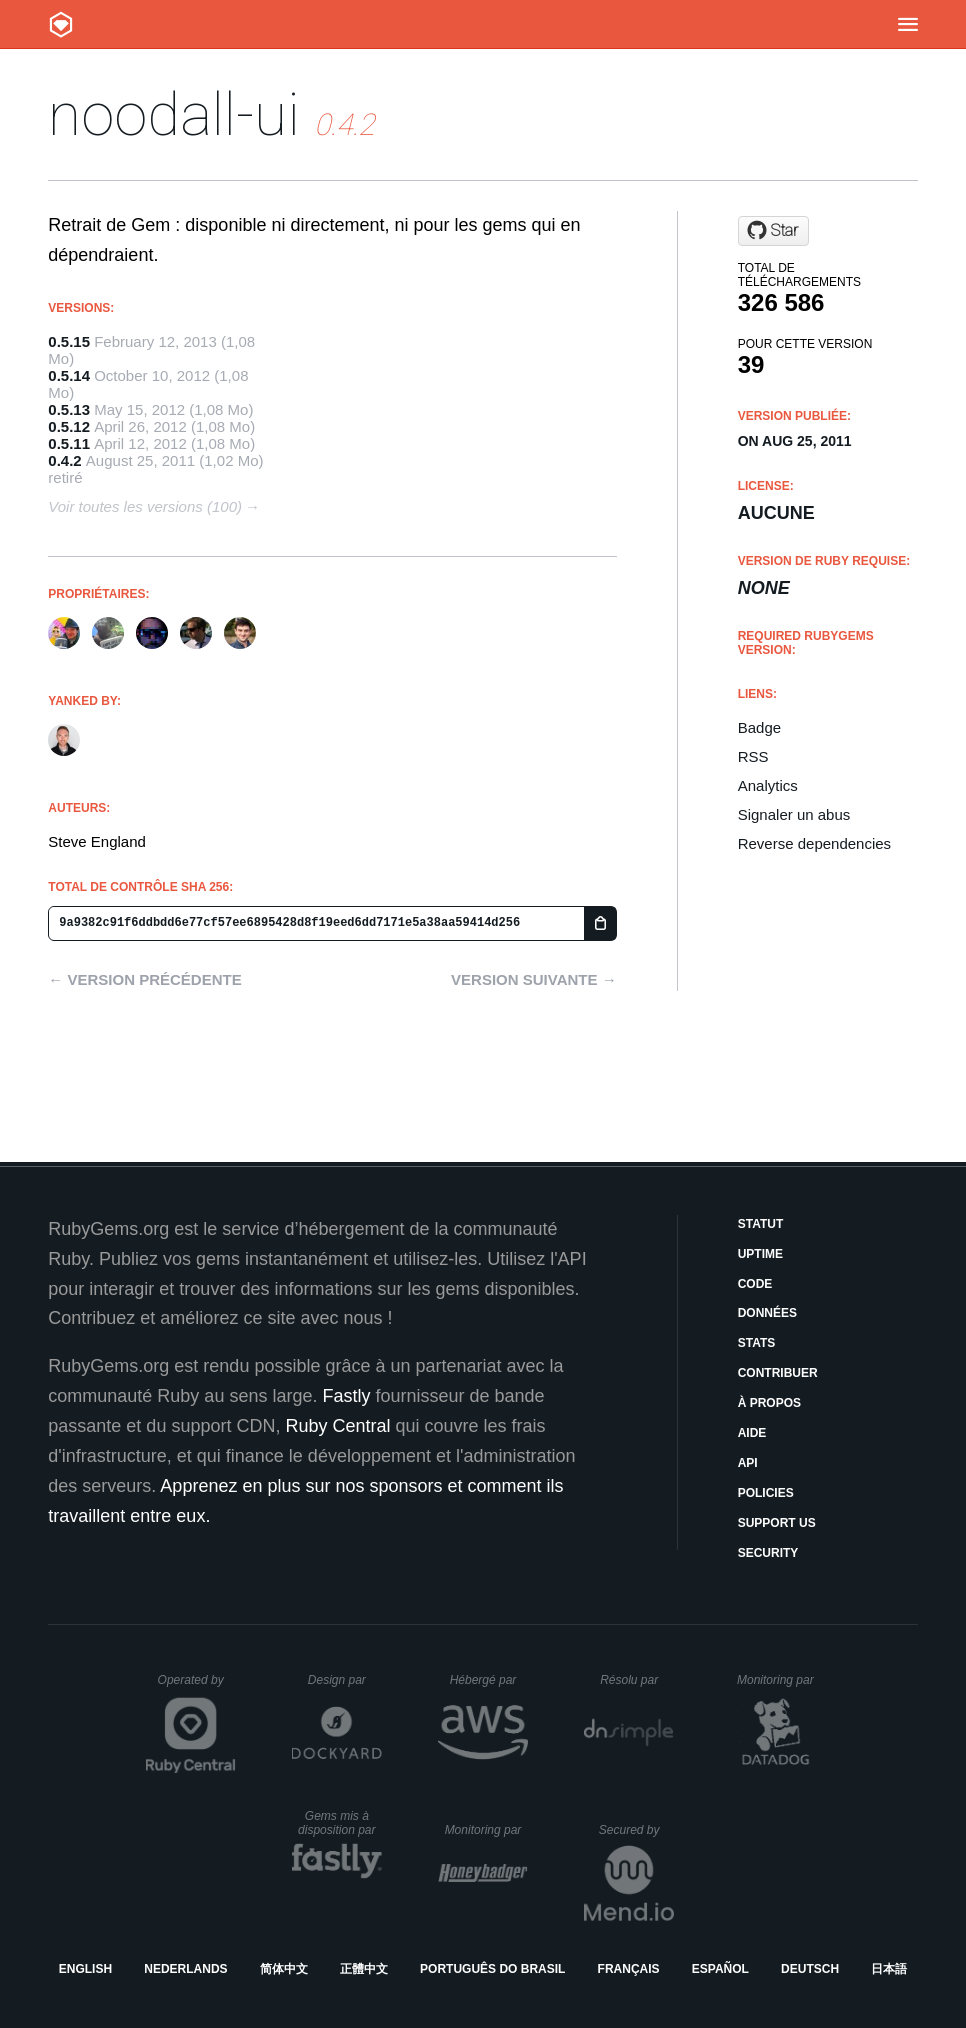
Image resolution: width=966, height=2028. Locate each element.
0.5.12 (69, 426)
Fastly (346, 1396)
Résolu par (637, 1680)
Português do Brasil (492, 1969)
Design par (345, 1680)
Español (720, 1969)
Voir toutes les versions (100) (145, 506)
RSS (753, 756)
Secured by (636, 1830)
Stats (757, 1343)
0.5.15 (69, 341)
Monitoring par (778, 1680)
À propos (769, 1403)
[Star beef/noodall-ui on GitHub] (773, 231)
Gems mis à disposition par (340, 1823)
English (85, 1969)
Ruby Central (337, 1426)
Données (767, 1313)
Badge (759, 727)
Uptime (760, 1254)
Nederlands (185, 1969)
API (748, 1463)
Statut (761, 1224)
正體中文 (364, 1969)
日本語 (889, 1969)
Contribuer (778, 1373)
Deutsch (810, 1969)
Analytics (768, 785)
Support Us (777, 1523)
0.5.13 (69, 409)
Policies (766, 1493)
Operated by (197, 1687)
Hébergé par (489, 1680)
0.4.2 (64, 460)
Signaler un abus (794, 814)
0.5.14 (69, 375)
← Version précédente (144, 979)
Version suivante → (534, 979)
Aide (752, 1433)
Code (755, 1284)
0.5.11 (69, 443)
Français (629, 1969)
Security (768, 1553)
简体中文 (284, 1969)
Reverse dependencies (814, 843)
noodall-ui (174, 114)
